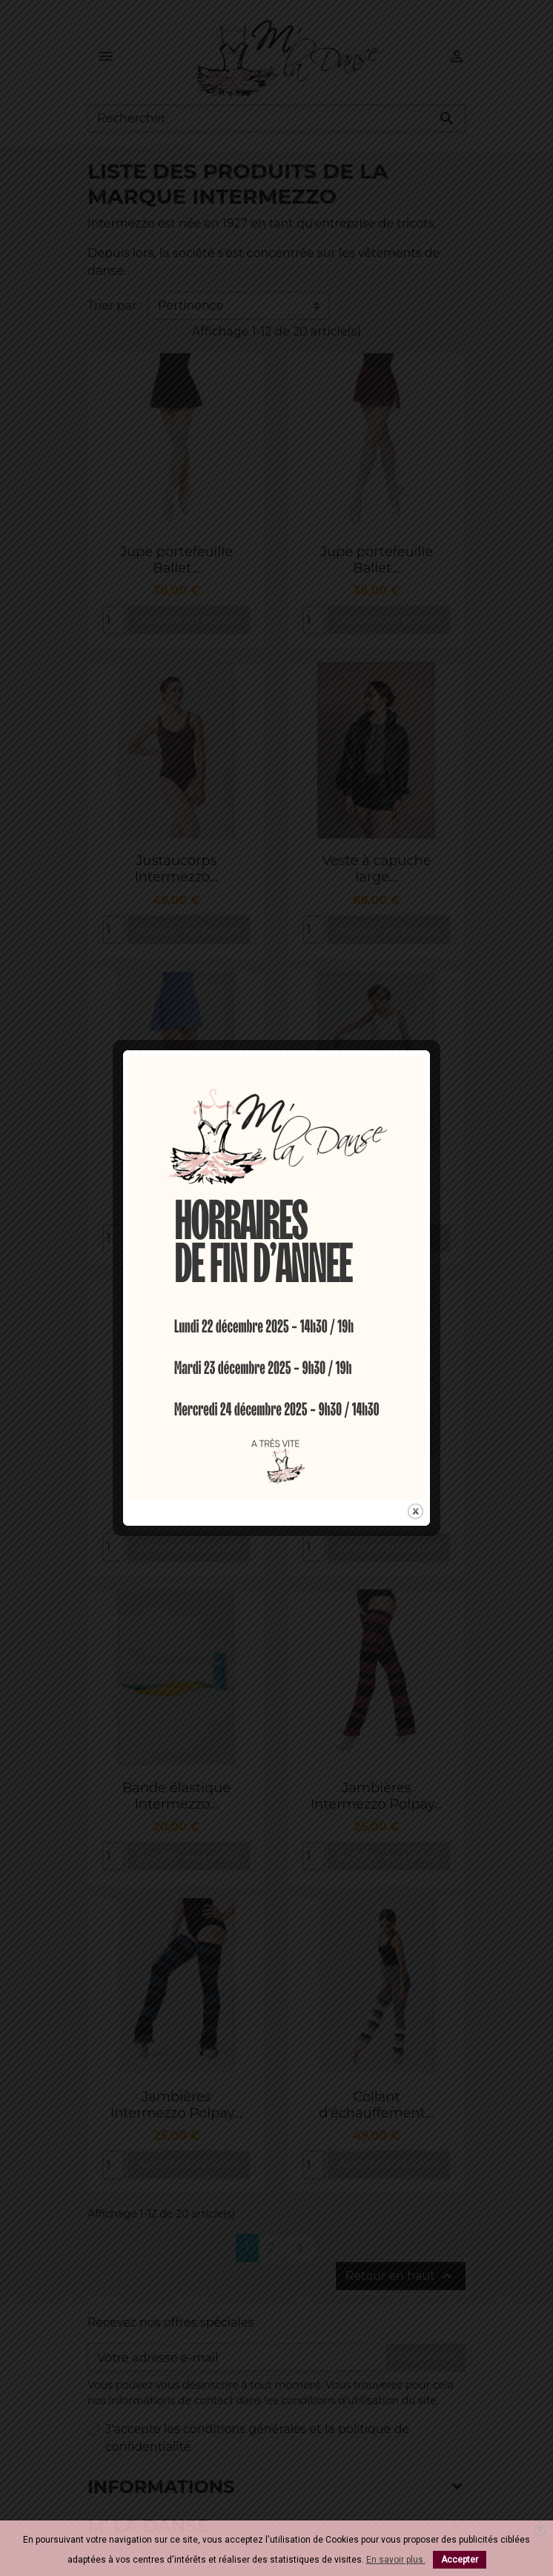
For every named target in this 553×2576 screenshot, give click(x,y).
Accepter (459, 2560)
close (415, 1399)
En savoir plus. (395, 2560)
